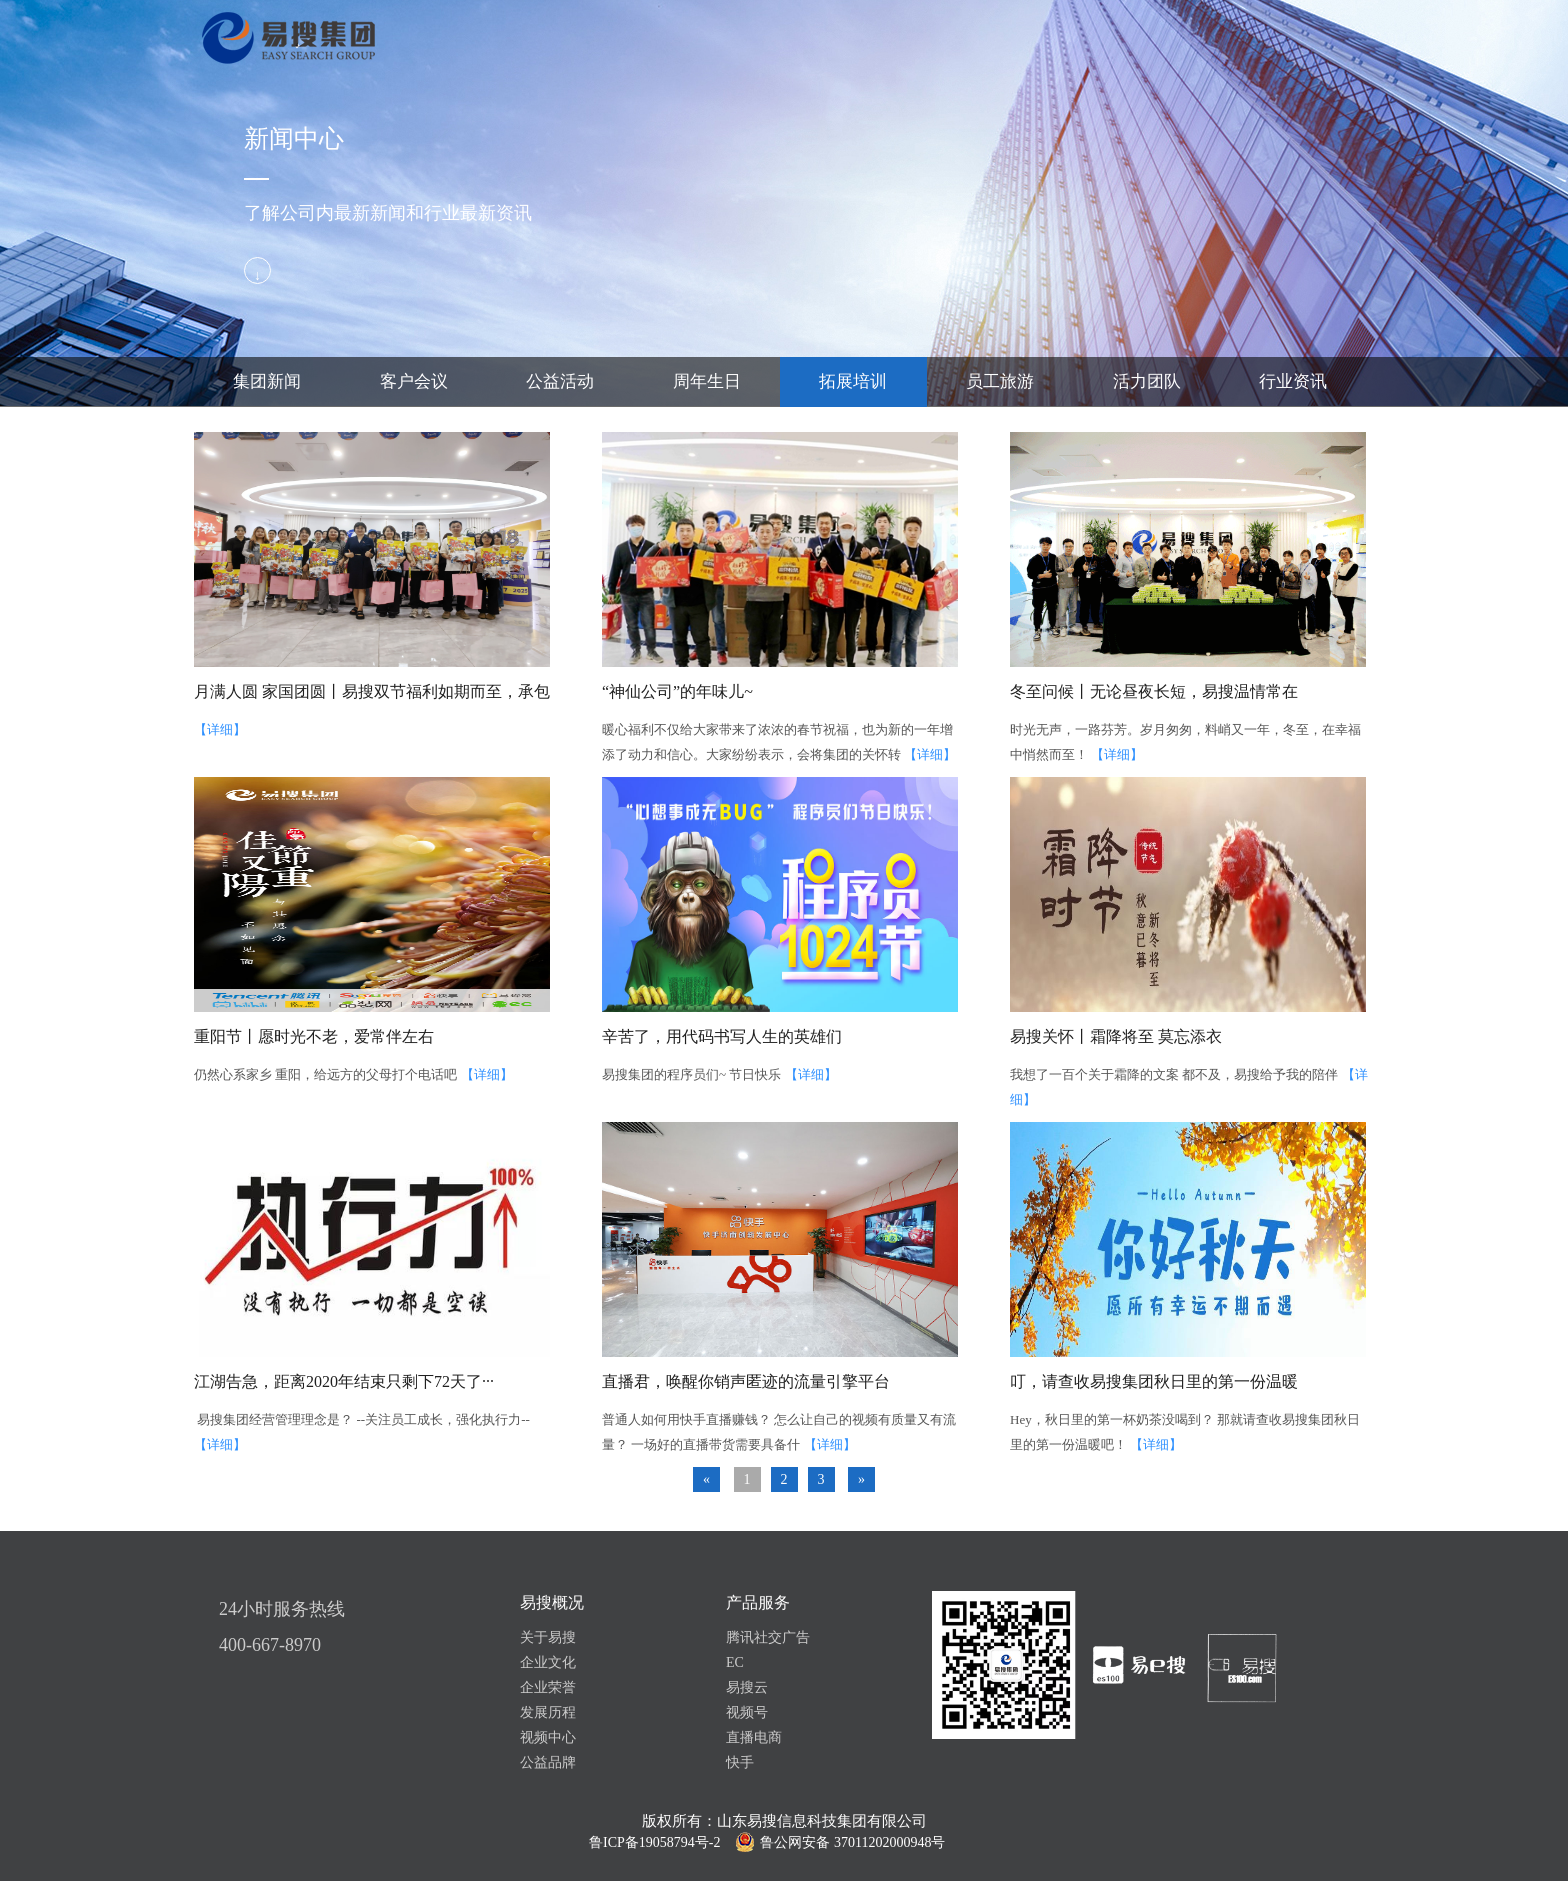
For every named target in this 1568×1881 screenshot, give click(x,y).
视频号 (747, 1712)
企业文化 (548, 1662)
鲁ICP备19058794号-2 (654, 1842)
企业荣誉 (548, 1687)
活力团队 (1147, 381)
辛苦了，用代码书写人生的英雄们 (722, 1036)
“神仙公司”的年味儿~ (677, 691)
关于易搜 (548, 1637)
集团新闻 (267, 381)
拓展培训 (853, 381)
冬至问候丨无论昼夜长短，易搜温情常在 (1154, 691)
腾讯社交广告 (768, 1637)
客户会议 (414, 381)
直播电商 (754, 1737)
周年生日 (707, 381)
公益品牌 (548, 1762)
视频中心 (548, 1737)
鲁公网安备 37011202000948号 (852, 1842)
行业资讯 (1293, 381)
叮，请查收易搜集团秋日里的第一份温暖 (1154, 1381)
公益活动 (560, 381)
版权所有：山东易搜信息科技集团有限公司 (784, 1821)
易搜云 (747, 1687)
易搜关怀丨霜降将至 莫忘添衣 (1116, 1036)
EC (735, 1662)
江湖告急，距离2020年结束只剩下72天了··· (344, 1381)
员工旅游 (1000, 381)
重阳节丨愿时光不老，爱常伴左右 (314, 1036)
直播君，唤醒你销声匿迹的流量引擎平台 (746, 1381)
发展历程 (548, 1712)
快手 (740, 1762)
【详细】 (220, 729)
